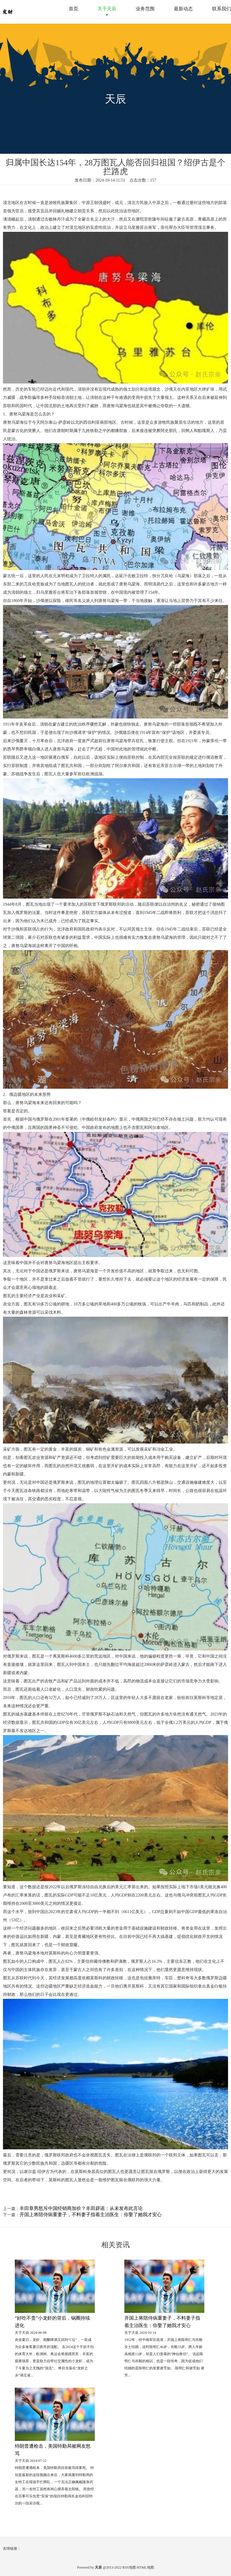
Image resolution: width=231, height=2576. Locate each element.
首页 (73, 8)
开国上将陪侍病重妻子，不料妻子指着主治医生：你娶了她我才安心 (91, 2214)
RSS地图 (129, 2567)
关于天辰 (106, 8)
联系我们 (221, 8)
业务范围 (145, 8)
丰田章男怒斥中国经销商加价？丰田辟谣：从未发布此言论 (81, 2208)
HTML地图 (145, 2567)
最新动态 (183, 8)
